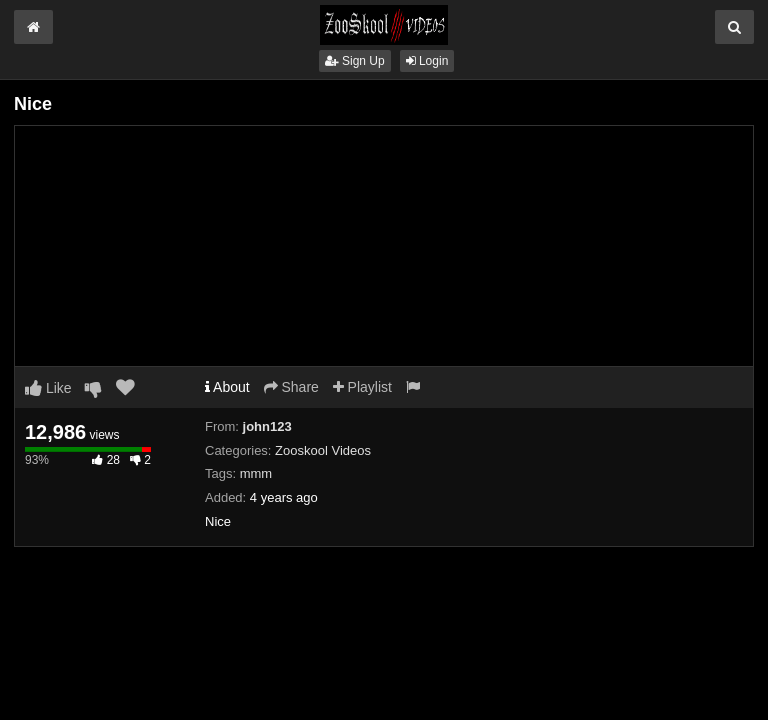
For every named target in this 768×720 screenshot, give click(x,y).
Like (48, 388)
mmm (256, 473)
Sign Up (355, 61)
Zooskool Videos (323, 450)
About (227, 387)
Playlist (362, 387)
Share (291, 387)
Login (427, 61)
